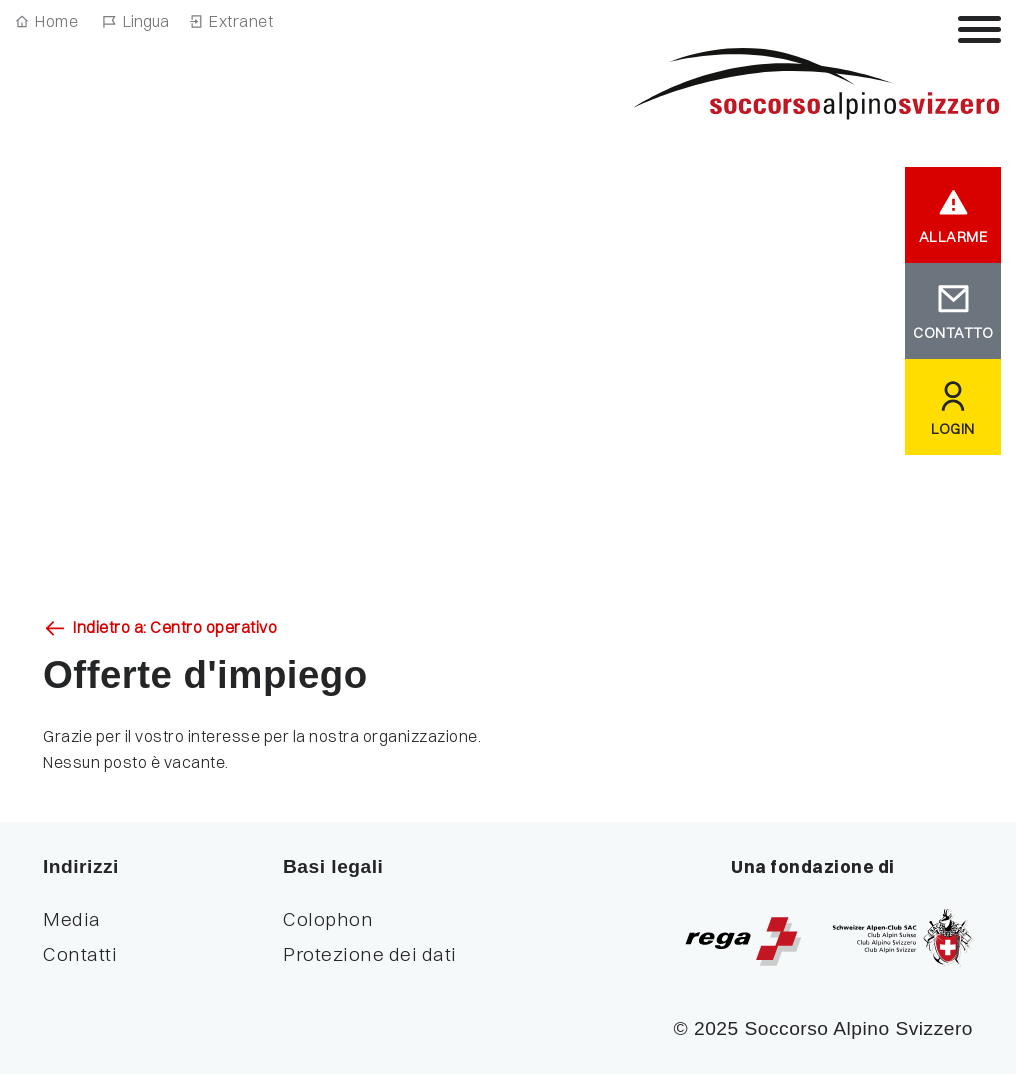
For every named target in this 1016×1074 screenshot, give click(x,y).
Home (56, 21)
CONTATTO (953, 333)
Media (72, 919)
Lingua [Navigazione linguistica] (146, 21)
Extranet (241, 21)
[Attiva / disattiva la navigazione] (979, 29)
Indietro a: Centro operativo (175, 627)
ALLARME (953, 237)
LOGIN (953, 429)
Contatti (80, 954)
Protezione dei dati (370, 954)
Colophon (328, 919)
